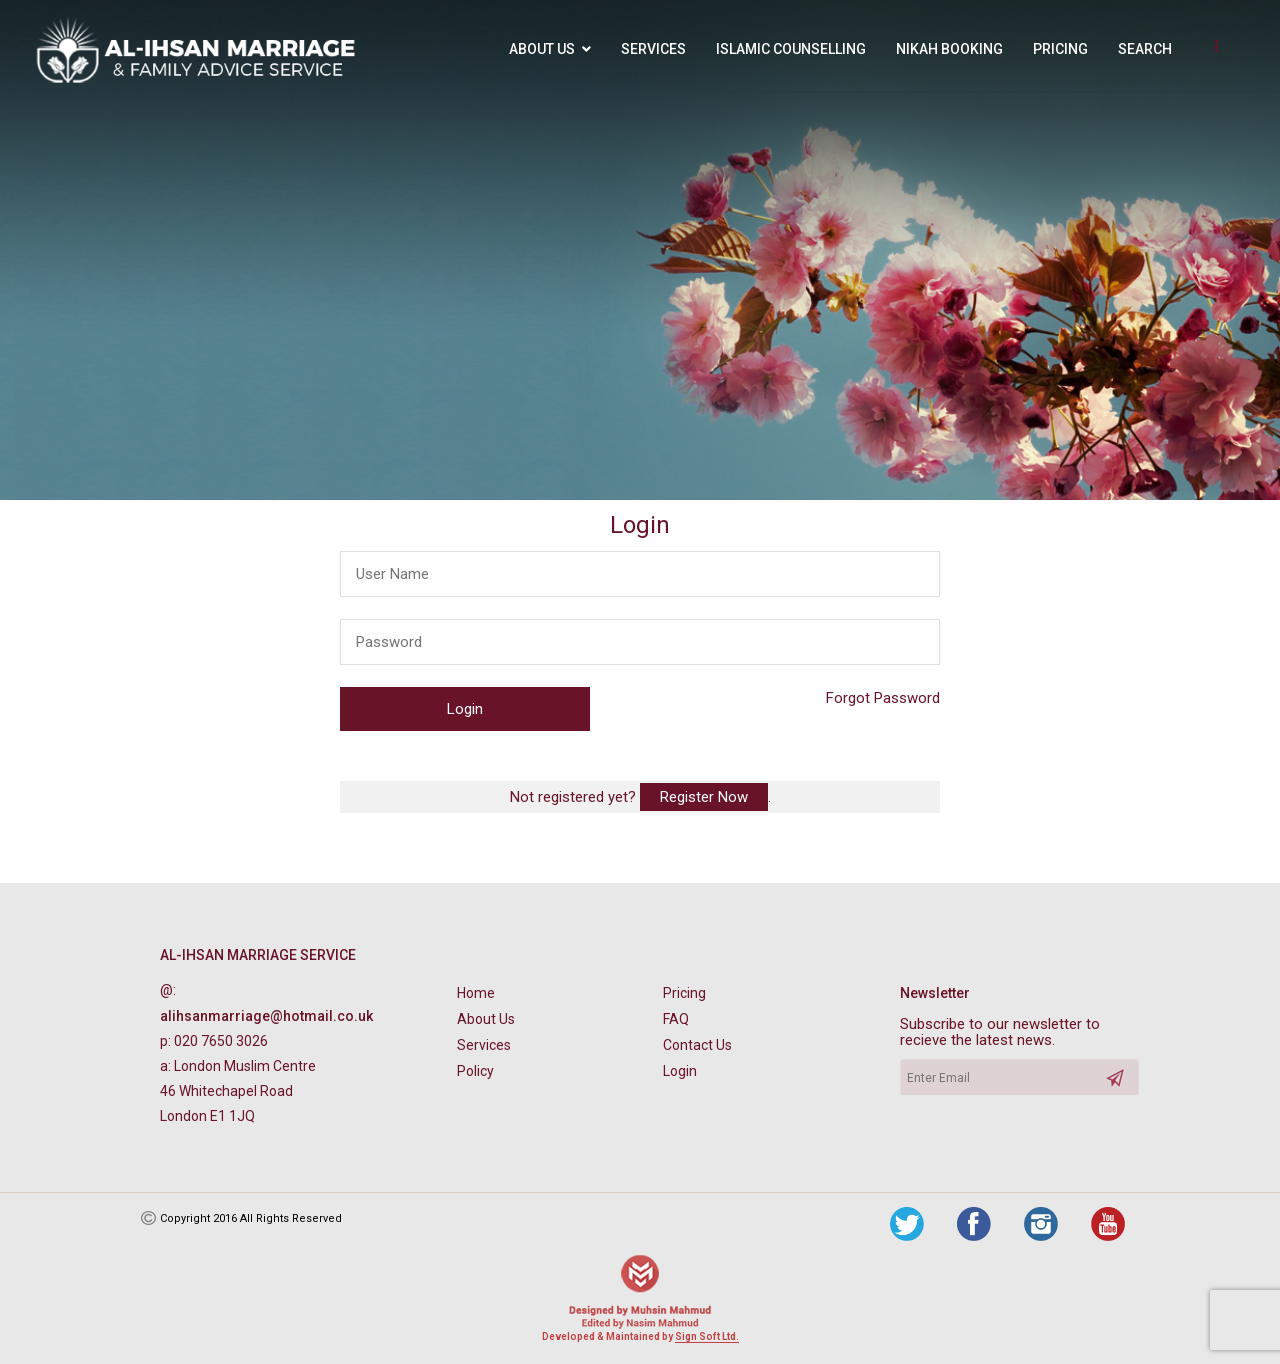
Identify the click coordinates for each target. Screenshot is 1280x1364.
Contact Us (697, 1045)
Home (476, 993)
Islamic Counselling (791, 49)
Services (653, 49)
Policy (475, 1071)
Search (1145, 49)
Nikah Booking (949, 49)
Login (680, 1071)
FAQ (676, 1019)
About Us (542, 49)
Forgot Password (883, 698)
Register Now (704, 797)
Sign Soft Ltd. (707, 1336)
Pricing (1060, 49)
